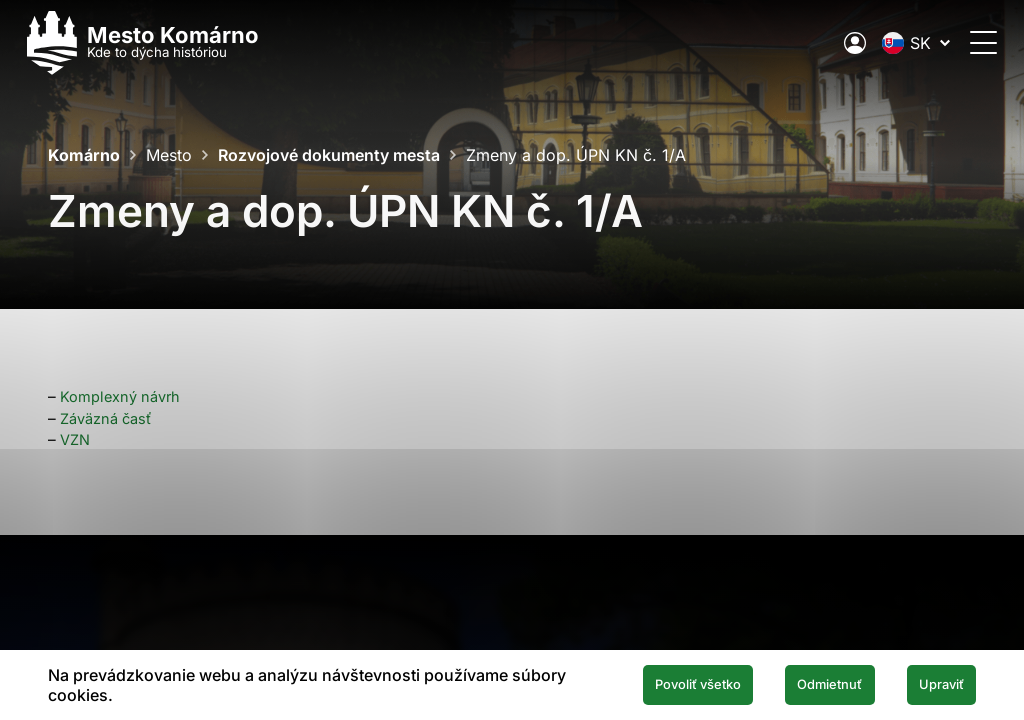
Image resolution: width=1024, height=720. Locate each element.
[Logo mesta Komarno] (164, 42)
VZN (76, 439)
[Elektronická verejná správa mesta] (834, 43)
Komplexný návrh (122, 396)
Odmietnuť (804, 684)
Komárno (84, 155)
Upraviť (933, 684)
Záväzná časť (109, 418)
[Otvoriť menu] (962, 42)
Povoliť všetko (652, 684)
